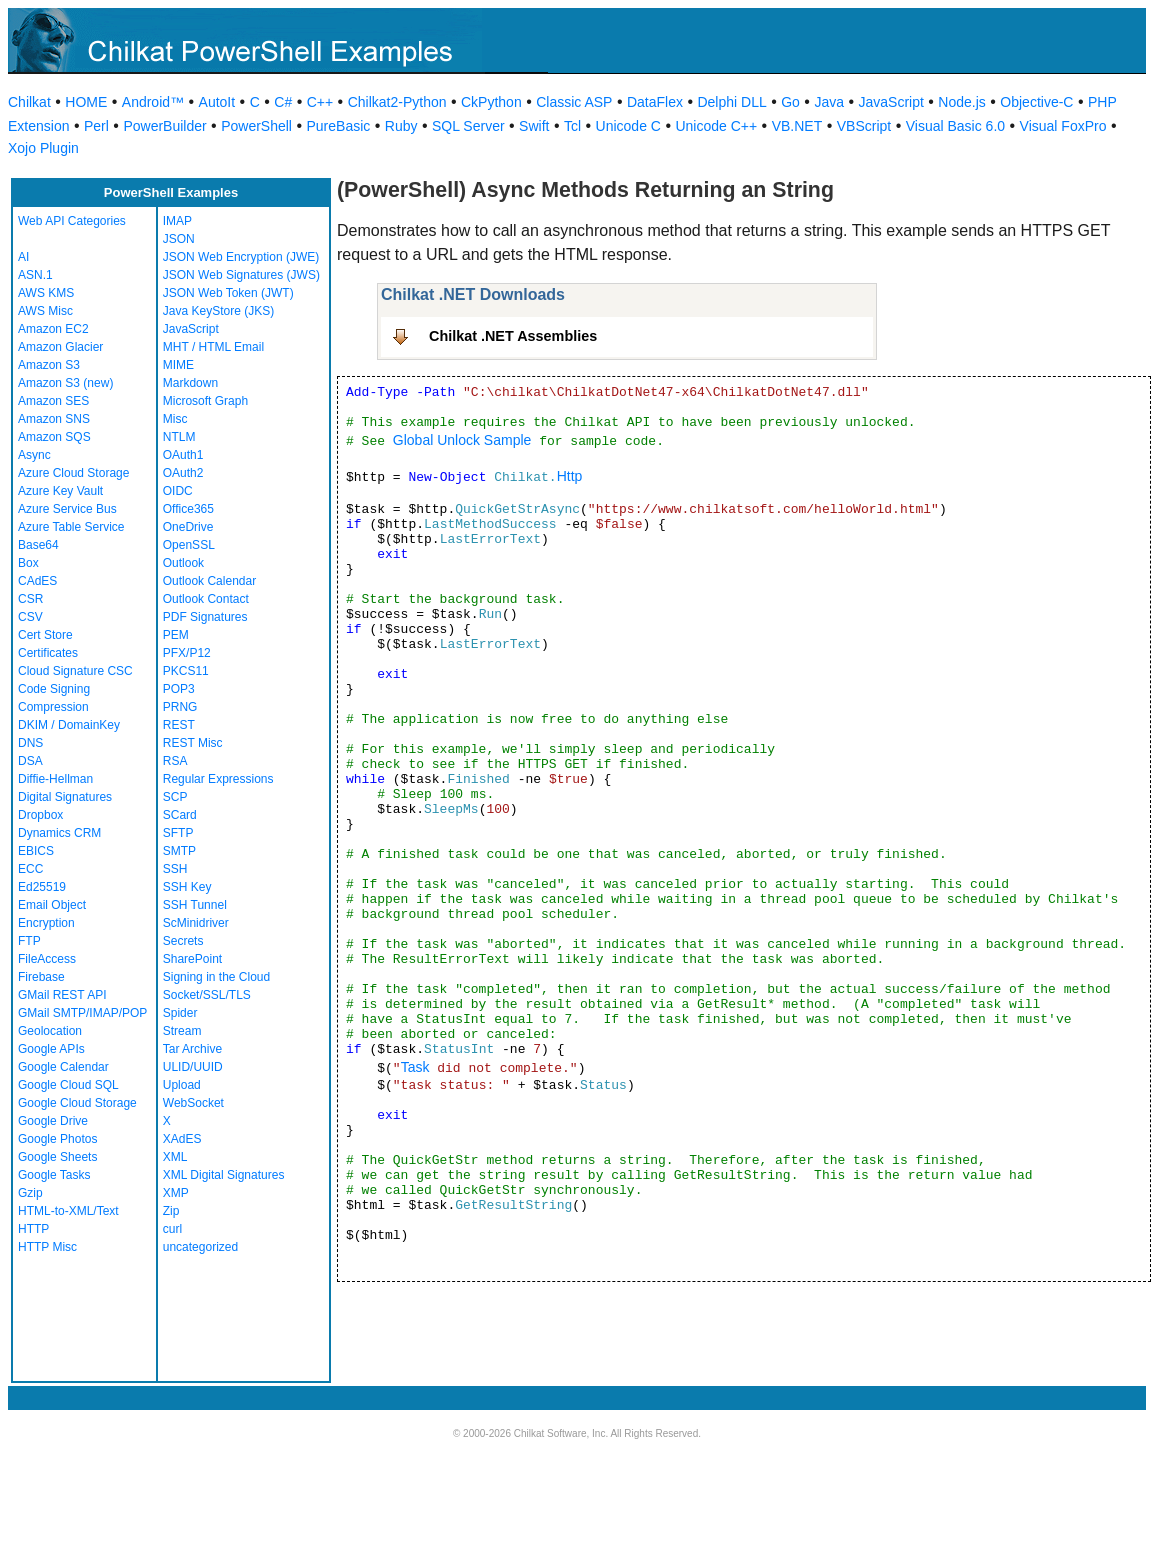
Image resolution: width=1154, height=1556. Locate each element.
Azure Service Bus (67, 509)
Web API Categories (72, 221)
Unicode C (628, 126)
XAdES (182, 1139)
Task (415, 1067)
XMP (176, 1193)
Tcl (572, 126)
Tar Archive (192, 1049)
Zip (171, 1211)
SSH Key (187, 887)
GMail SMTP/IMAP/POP (82, 1013)
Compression (53, 707)
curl (172, 1229)
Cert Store (45, 635)
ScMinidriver (196, 923)
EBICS (36, 851)
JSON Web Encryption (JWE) (241, 257)
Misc (175, 419)
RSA (175, 761)
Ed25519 (42, 887)
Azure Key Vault (60, 491)
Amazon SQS (54, 437)
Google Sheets (57, 1157)
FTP (29, 941)
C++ (320, 102)
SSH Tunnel (195, 905)
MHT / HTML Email (213, 347)
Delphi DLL (731, 102)
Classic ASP (574, 102)
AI (23, 257)
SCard (180, 815)
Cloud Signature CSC (75, 671)
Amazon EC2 (53, 329)
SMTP (179, 851)
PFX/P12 (187, 653)
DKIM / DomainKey (69, 725)
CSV (30, 617)
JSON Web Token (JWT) (228, 293)
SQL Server (468, 126)
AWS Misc (45, 311)
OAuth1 (183, 455)
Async (34, 455)
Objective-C (1036, 102)
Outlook (183, 563)
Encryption (46, 923)
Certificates (48, 653)
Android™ (153, 102)
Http (570, 476)
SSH (175, 869)
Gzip (30, 1193)
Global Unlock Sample (462, 440)
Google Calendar (63, 1067)
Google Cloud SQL (68, 1085)
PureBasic (338, 126)
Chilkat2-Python (397, 102)
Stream (182, 1031)
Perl (96, 126)
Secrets (183, 941)
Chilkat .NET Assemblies (513, 336)
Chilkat (29, 102)
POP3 (179, 689)
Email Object (52, 905)
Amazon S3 (49, 365)
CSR (30, 599)
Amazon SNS (54, 419)
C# (283, 102)
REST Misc (193, 743)
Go (790, 102)
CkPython (491, 102)
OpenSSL (189, 545)
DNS (30, 743)
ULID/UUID (193, 1067)
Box (28, 563)
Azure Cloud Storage (73, 473)
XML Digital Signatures (224, 1175)
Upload (182, 1085)
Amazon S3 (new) (65, 383)
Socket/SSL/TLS (207, 995)
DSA (30, 761)
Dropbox (40, 815)
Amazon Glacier (60, 347)
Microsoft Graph (205, 401)
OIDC (178, 491)
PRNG (180, 707)
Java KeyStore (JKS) (218, 311)
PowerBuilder (164, 126)
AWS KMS (46, 293)
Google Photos (57, 1139)
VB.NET (797, 126)
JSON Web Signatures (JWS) (241, 275)
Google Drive (53, 1121)
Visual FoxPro (1063, 126)
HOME (86, 102)
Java (829, 102)
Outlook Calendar (209, 581)
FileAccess (47, 959)
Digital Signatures (65, 797)
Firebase (41, 977)
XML (175, 1157)
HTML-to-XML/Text (68, 1211)
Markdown (190, 383)
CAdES (37, 581)
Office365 (188, 509)
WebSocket (193, 1103)
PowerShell (256, 126)
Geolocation (50, 1031)
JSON (179, 239)
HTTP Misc (47, 1247)
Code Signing (54, 689)
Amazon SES (53, 401)
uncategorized (200, 1247)
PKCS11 (186, 671)
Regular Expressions (218, 779)
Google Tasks (54, 1175)
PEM (176, 635)
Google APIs (51, 1049)
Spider (180, 1013)
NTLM (179, 437)
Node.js (961, 102)
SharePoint (192, 959)
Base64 (38, 545)
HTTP (33, 1229)
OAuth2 (183, 473)
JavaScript (891, 102)
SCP (175, 797)
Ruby (401, 126)
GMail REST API (62, 995)
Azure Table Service (71, 527)
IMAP (177, 221)
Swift (534, 126)
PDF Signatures (205, 617)
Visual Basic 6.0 (955, 126)
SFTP (178, 833)
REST (179, 725)
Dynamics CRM (59, 833)
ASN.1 (35, 275)
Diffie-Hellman (55, 779)
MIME (178, 365)
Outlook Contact (206, 599)
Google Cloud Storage (77, 1103)
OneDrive (188, 527)
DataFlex (655, 102)
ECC (30, 869)
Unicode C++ (716, 126)
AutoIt (217, 102)
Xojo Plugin (43, 148)
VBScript (864, 126)
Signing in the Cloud (216, 977)
